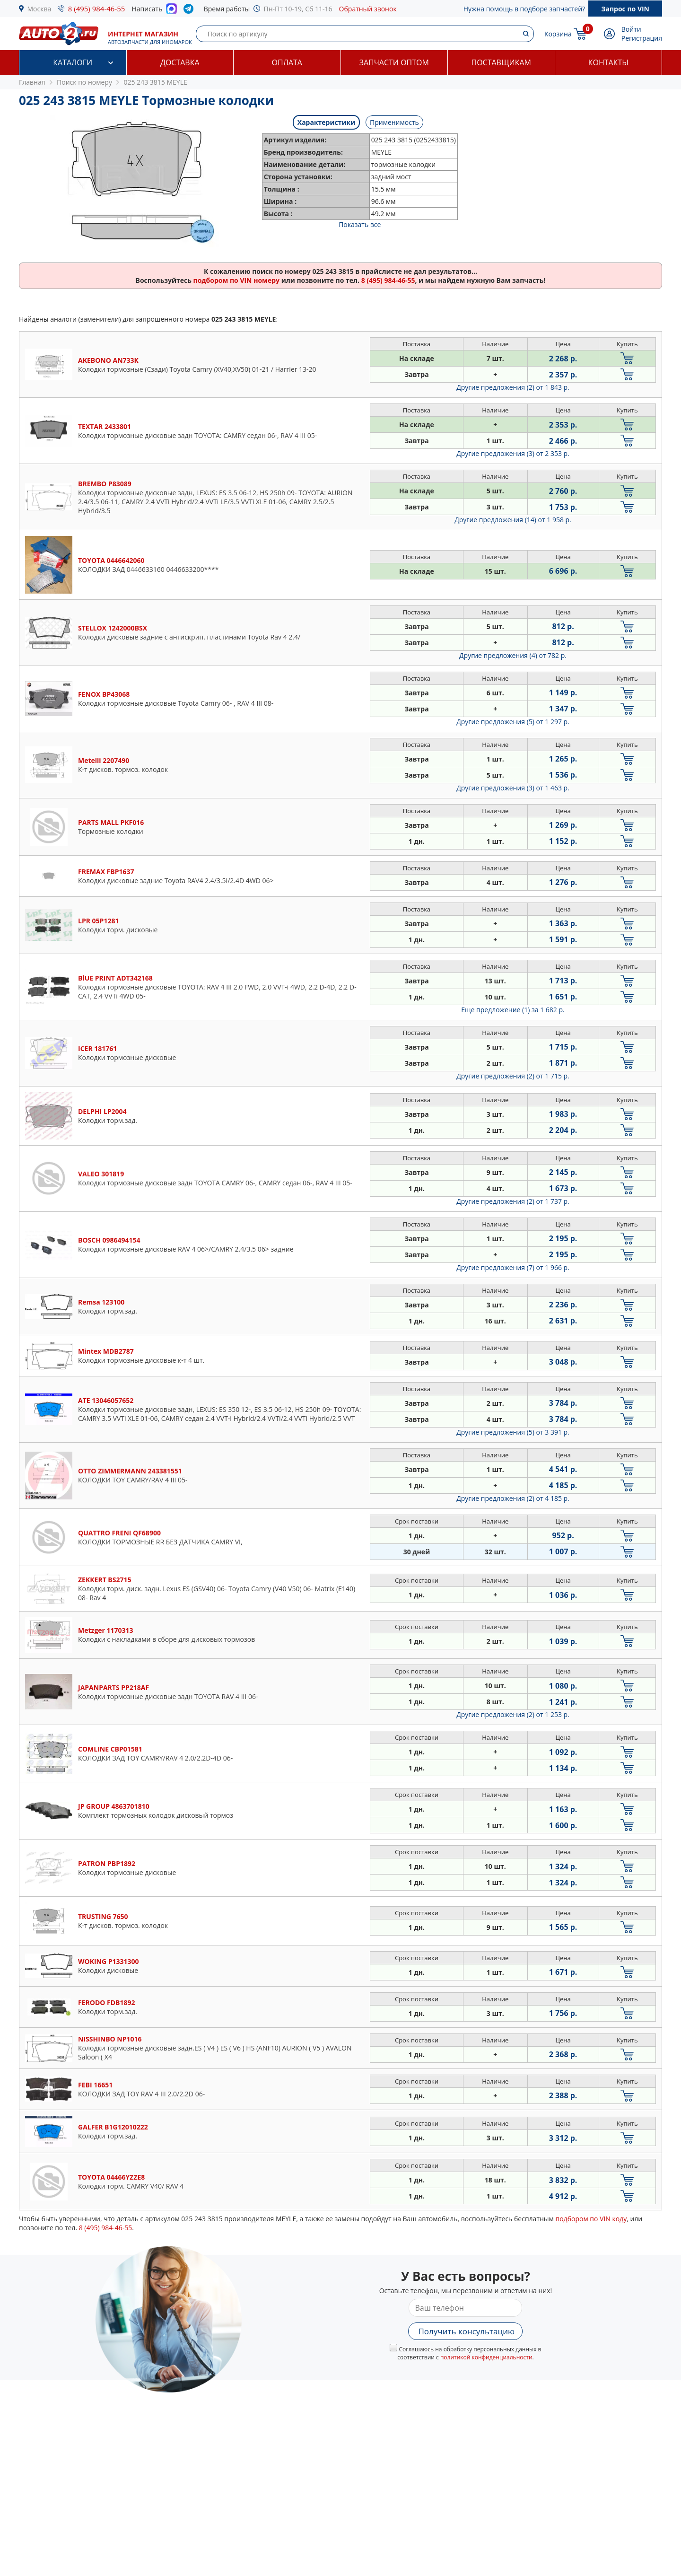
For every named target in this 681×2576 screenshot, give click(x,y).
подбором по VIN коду (591, 2218)
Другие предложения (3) (512, 453)
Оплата (287, 62)
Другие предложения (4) (513, 655)
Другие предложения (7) (512, 1267)
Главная (32, 82)
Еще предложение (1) (512, 1009)
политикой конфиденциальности (486, 2357)
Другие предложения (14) (512, 519)
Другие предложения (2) (512, 387)
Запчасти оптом (394, 62)
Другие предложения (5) (512, 721)
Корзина (558, 33)
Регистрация (641, 38)
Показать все (360, 224)
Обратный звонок (368, 8)
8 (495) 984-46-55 (96, 8)
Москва (39, 8)
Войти (631, 29)
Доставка (180, 62)
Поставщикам (501, 62)
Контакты (608, 62)
